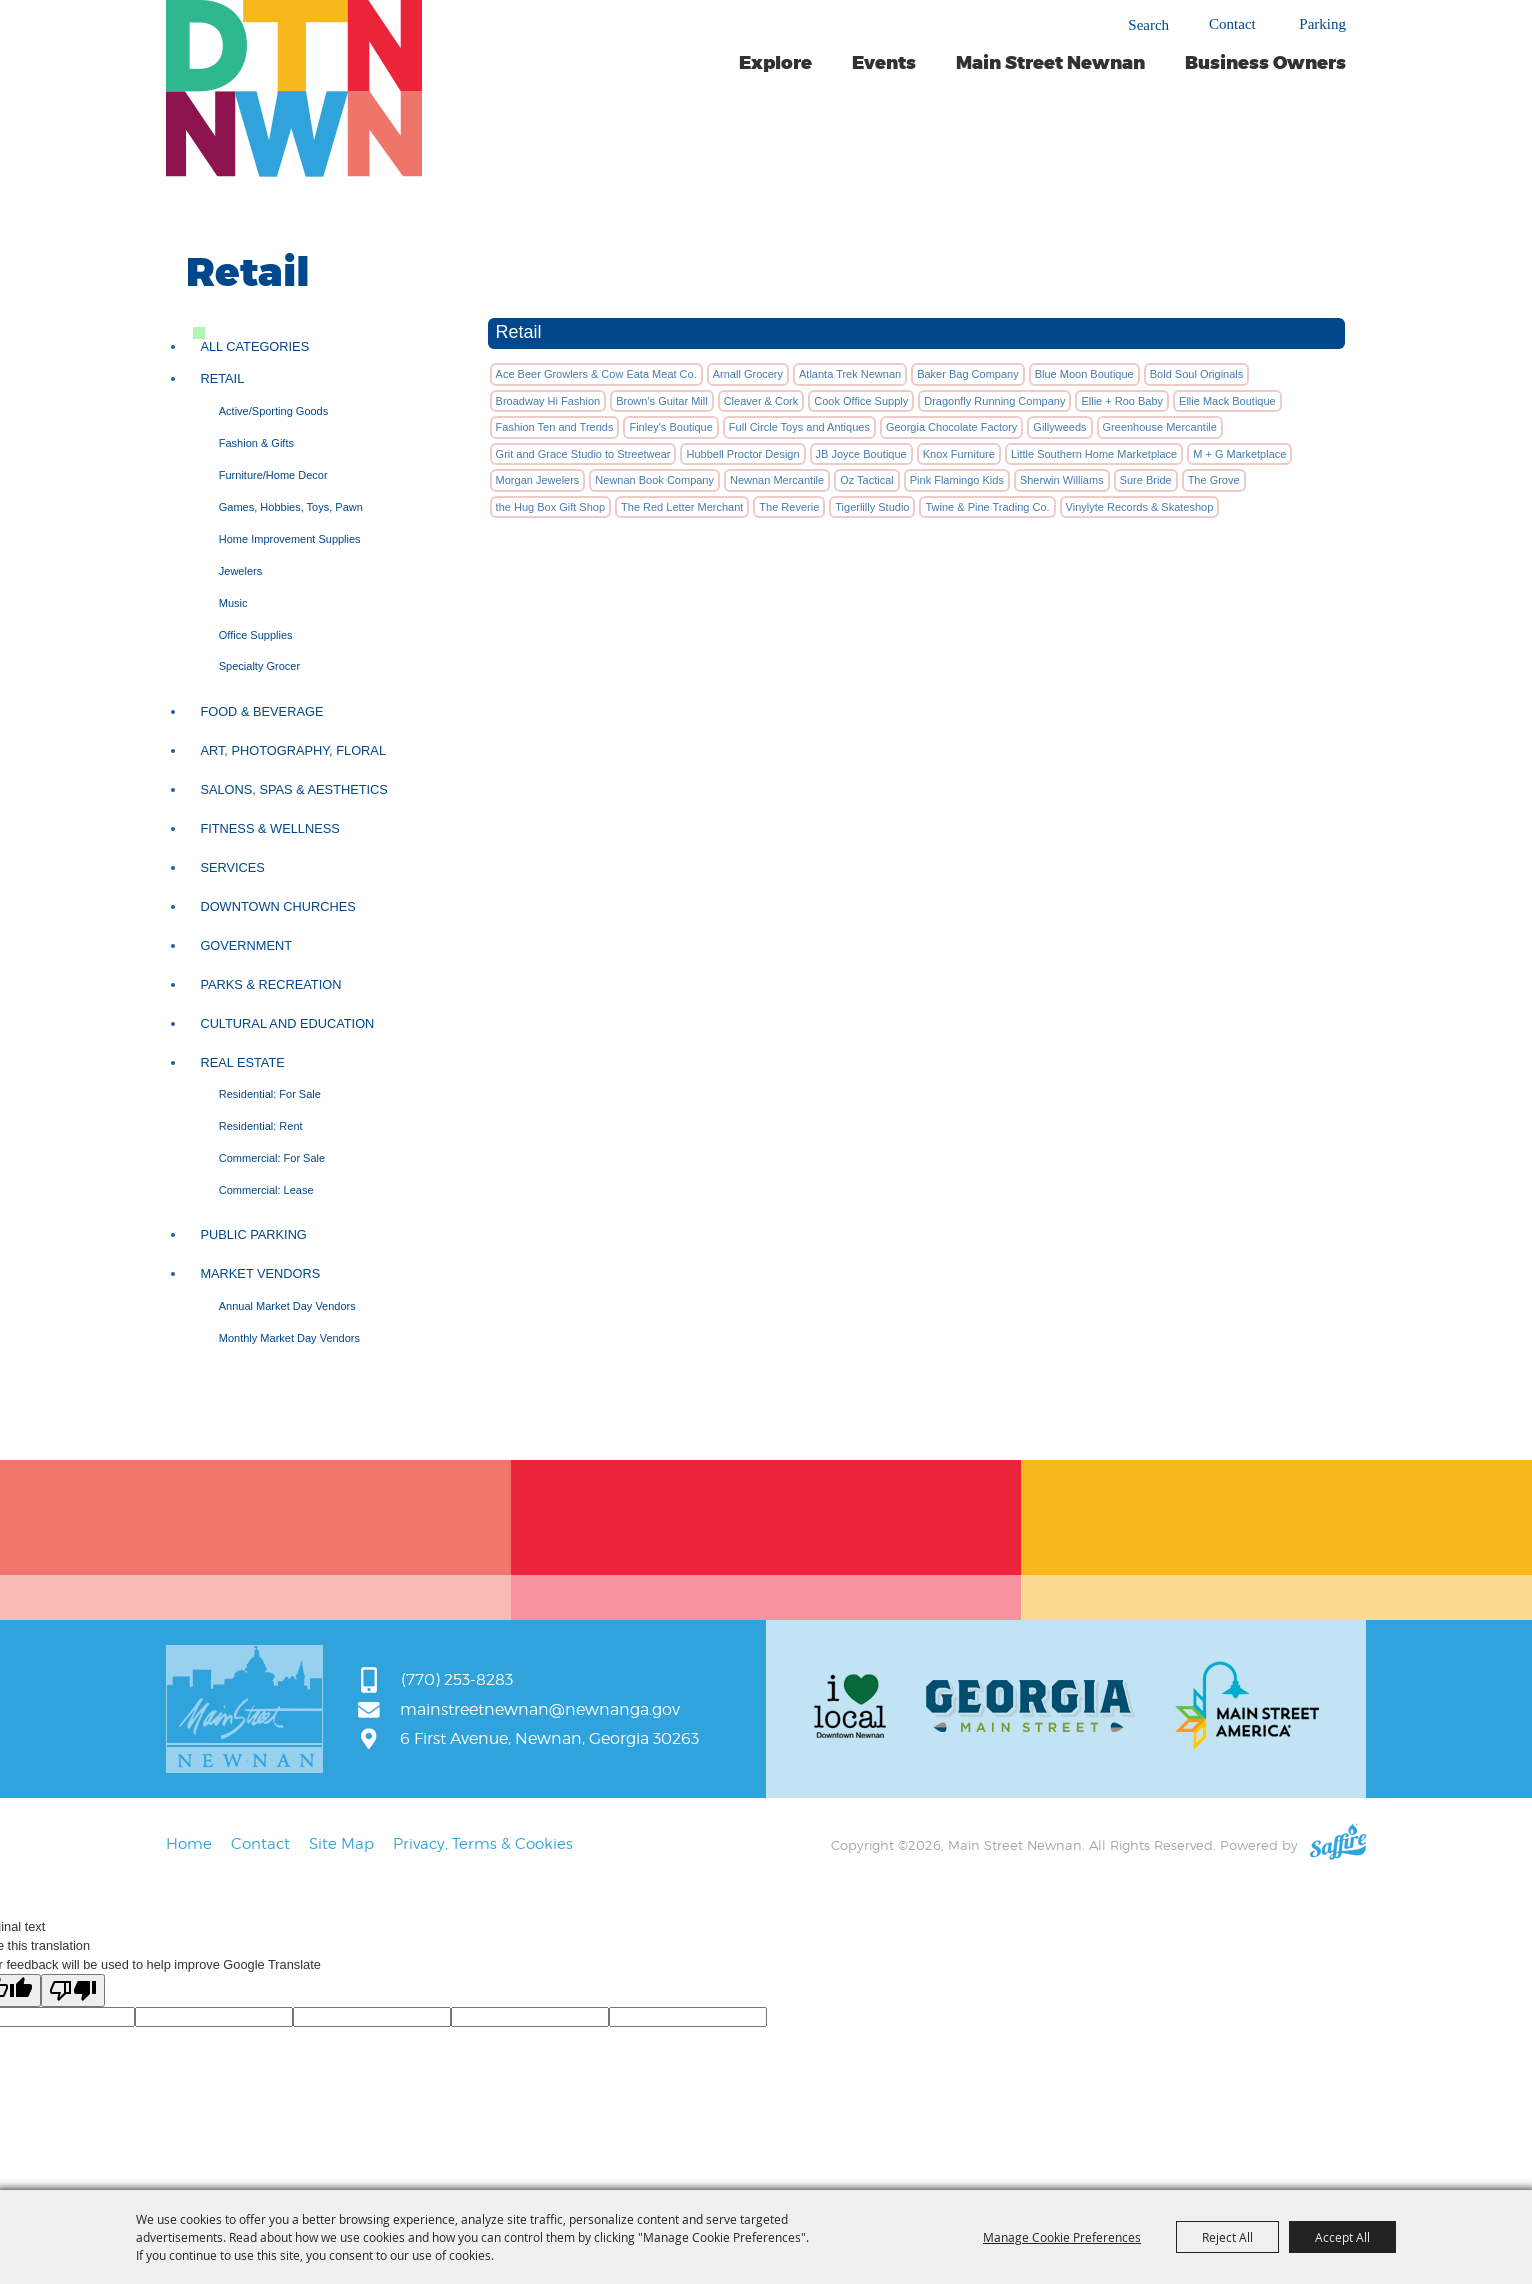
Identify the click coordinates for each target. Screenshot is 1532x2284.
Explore (775, 63)
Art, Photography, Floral (293, 750)
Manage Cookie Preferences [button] (1062, 2237)
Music (233, 603)
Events (884, 63)
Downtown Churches (277, 906)
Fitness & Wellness (269, 828)
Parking (1322, 24)
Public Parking (253, 1234)
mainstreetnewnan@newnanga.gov (540, 1709)
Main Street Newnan (1050, 63)
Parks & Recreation (270, 984)
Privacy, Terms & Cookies (483, 1844)
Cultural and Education (287, 1023)
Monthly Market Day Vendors (289, 1338)
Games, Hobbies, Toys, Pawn (291, 507)
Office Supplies (256, 635)
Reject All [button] (1227, 2237)
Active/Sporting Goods (273, 411)
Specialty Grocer (259, 666)
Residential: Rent (261, 1126)
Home (189, 1844)
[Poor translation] (73, 1990)
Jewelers (240, 571)
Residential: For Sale (270, 1094)
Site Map (341, 1844)
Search (1148, 25)
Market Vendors (260, 1273)
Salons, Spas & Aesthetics (294, 789)
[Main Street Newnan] (294, 88)
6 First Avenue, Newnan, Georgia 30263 (549, 1738)
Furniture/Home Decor (273, 475)
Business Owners (1265, 63)
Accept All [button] (1342, 2237)
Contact (1232, 24)
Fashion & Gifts (256, 443)
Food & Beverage (261, 711)
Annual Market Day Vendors (287, 1306)
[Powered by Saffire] (1338, 1845)
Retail (222, 378)
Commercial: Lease (266, 1190)
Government (246, 945)
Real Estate (242, 1062)
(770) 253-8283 (457, 1679)
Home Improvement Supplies (290, 539)
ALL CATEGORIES (254, 346)
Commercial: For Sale (272, 1158)
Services (232, 867)
